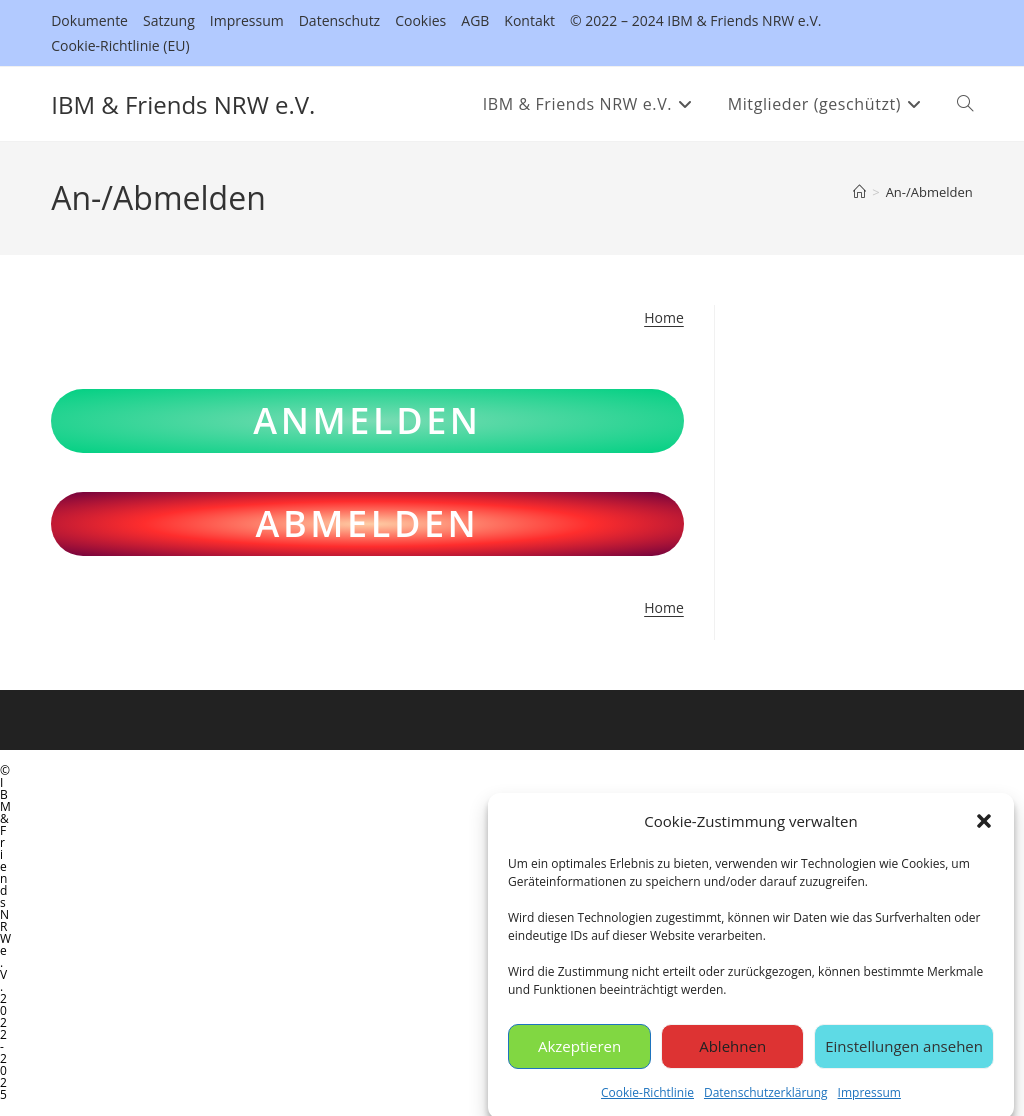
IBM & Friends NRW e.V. (183, 104)
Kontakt (529, 20)
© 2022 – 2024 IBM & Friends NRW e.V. (695, 20)
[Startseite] (859, 192)
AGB (475, 20)
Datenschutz (339, 20)
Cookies (420, 20)
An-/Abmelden (929, 192)
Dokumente (89, 20)
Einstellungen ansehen (904, 1055)
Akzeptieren (579, 1055)
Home (664, 317)
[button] (984, 830)
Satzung (169, 20)
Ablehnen (732, 1055)
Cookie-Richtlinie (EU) (120, 45)
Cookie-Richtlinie (647, 1100)
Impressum (869, 1100)
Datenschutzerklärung (766, 1100)
